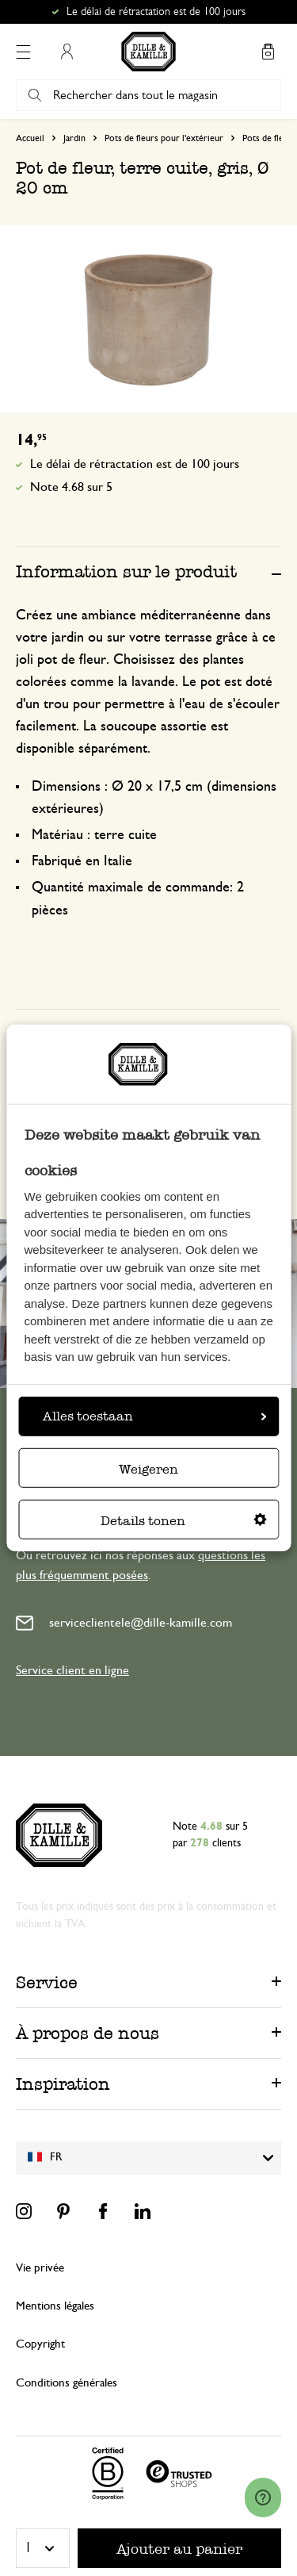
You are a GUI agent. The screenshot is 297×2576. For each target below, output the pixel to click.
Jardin (74, 138)
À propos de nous (87, 2033)
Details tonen (184, 1520)
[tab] (148, 571)
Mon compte (66, 51)
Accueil (30, 138)
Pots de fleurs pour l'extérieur (164, 138)
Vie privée (40, 2268)
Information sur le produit (126, 571)
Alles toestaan (154, 1416)
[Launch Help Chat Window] (263, 2497)
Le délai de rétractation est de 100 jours (156, 11)
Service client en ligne (72, 1670)
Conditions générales (66, 2383)
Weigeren (148, 1469)
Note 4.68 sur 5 (71, 487)
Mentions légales (55, 2306)
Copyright (40, 2344)
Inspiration (63, 2084)
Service (47, 1982)
